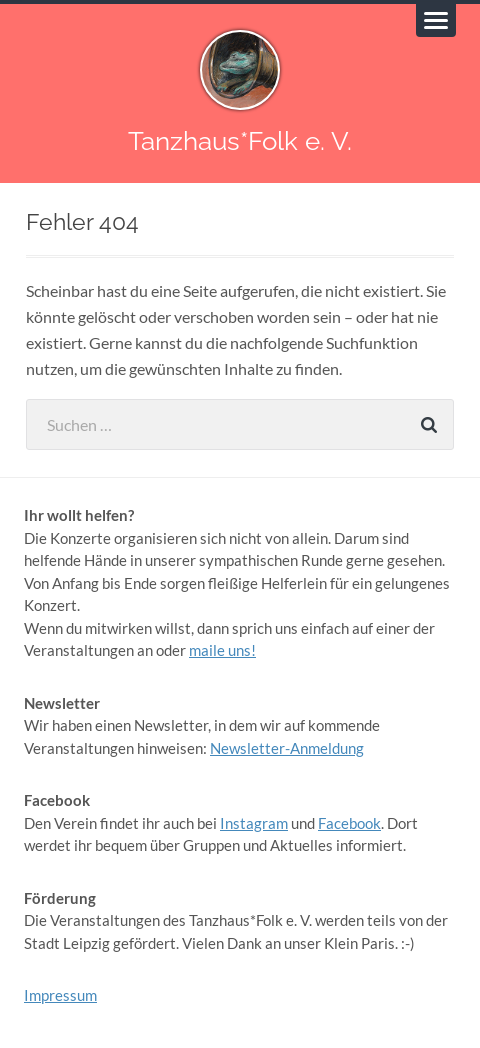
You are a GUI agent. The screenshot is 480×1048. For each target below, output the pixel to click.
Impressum (60, 995)
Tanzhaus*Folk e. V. (240, 140)
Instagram (254, 823)
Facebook (349, 823)
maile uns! (222, 650)
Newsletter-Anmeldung (287, 748)
